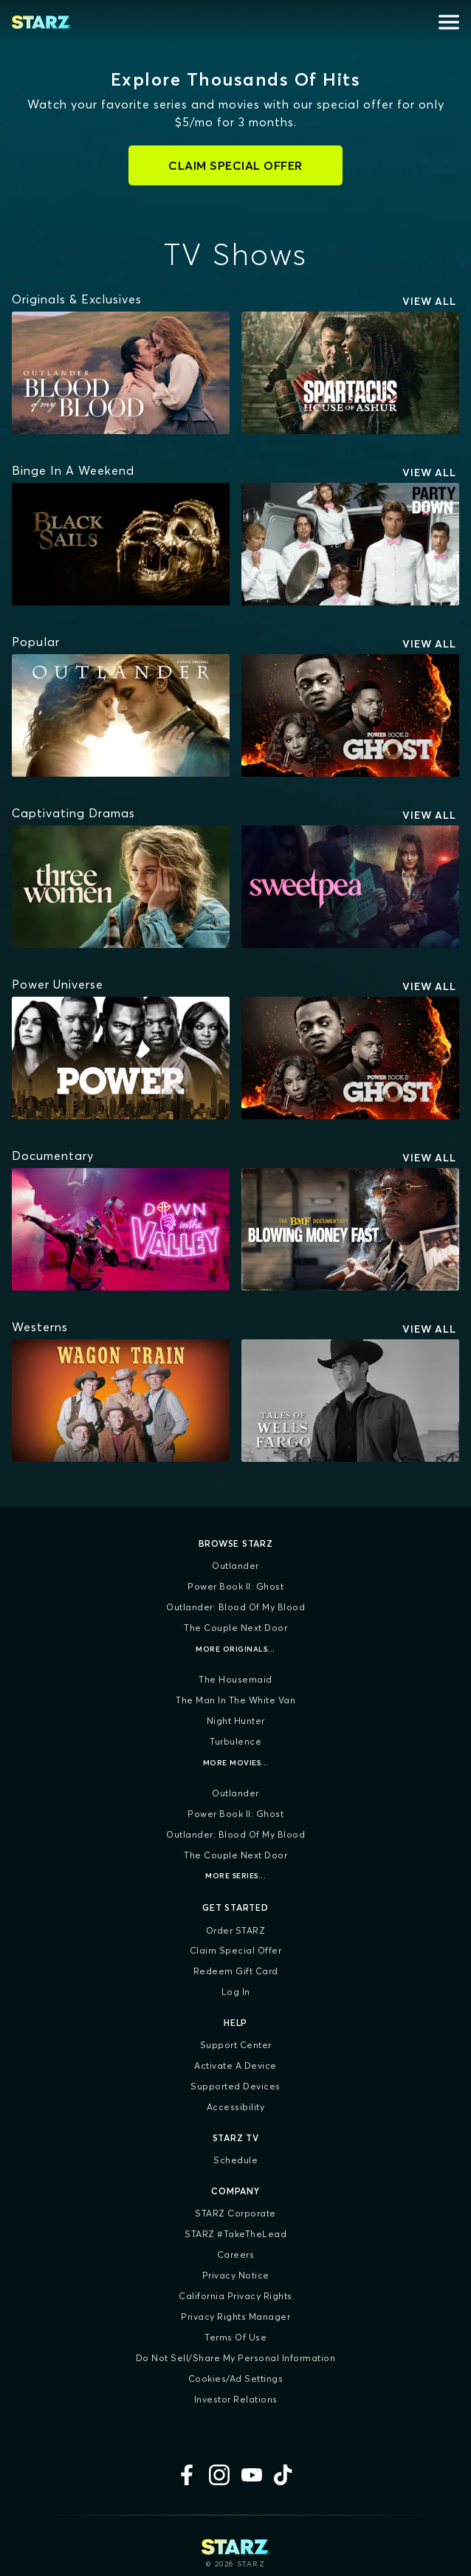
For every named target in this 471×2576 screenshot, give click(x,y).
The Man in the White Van (235, 1700)
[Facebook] (186, 2475)
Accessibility (236, 2106)
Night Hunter (236, 1720)
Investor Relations (236, 2399)
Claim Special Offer (236, 1950)
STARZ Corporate (235, 2213)
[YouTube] (251, 2475)
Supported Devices (235, 2086)
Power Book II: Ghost (235, 1586)
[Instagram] (219, 2475)
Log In (235, 1991)
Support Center (236, 2044)
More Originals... (235, 1649)
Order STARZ (236, 1930)
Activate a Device (235, 2065)
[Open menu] (449, 22)
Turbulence (235, 1741)
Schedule (235, 2159)
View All (429, 301)
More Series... (235, 1876)
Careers (236, 2254)
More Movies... (236, 1763)
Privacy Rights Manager (235, 2316)
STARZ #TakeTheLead (235, 2233)
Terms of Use (235, 2337)
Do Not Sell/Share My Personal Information (236, 2357)
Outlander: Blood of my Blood (235, 1606)
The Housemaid (235, 1679)
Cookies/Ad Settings (235, 2378)
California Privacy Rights (235, 2295)
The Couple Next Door (235, 1627)
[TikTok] (284, 2475)
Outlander (235, 1565)
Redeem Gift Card (235, 1970)
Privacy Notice (235, 2275)
